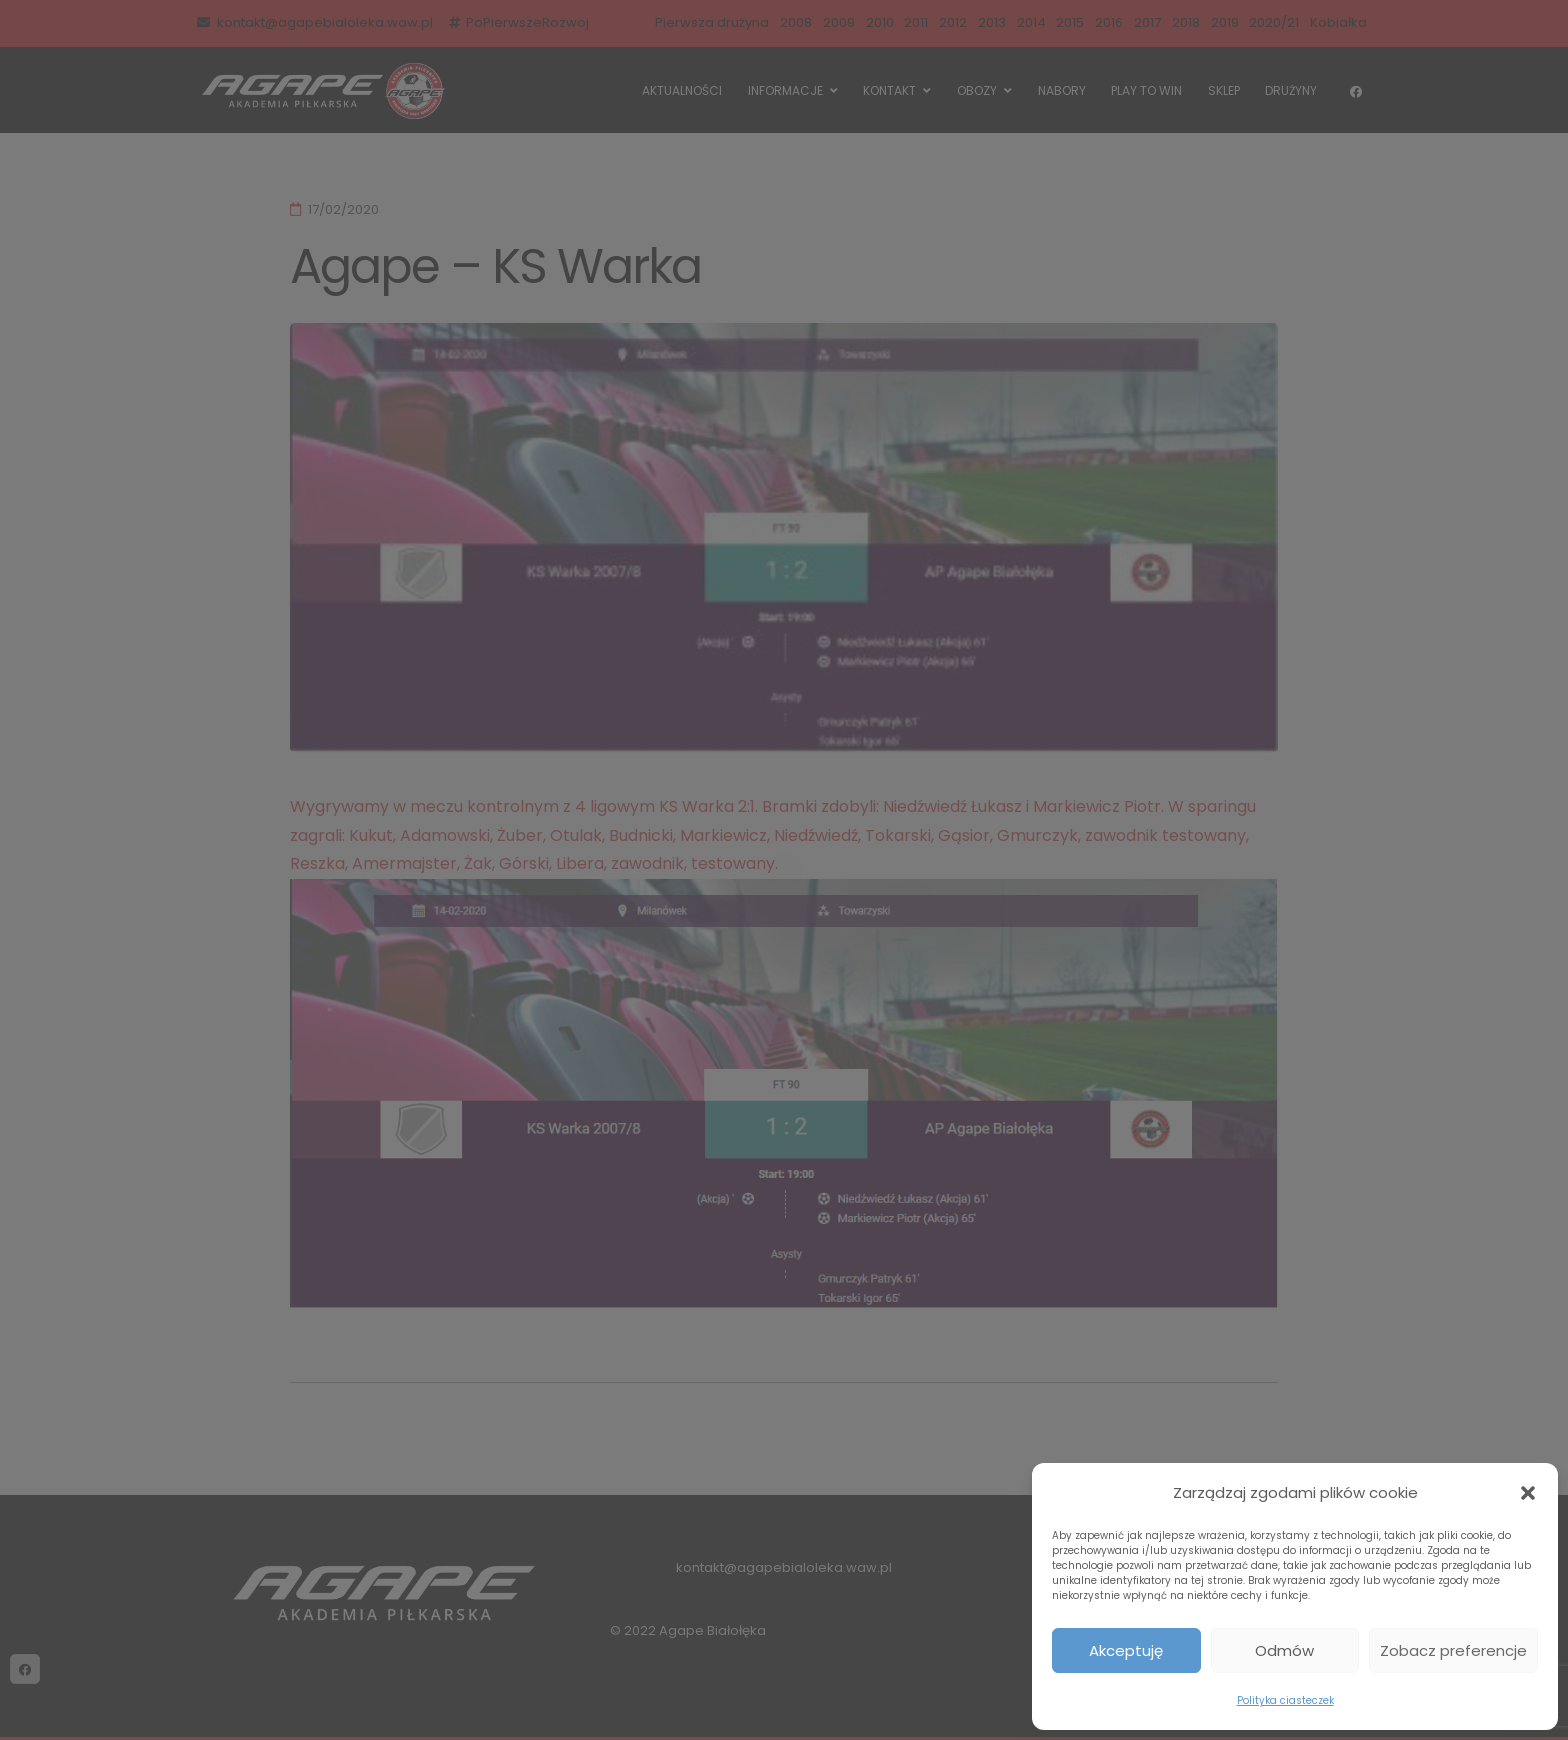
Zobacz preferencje (1453, 1650)
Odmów (1284, 1650)
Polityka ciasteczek (1285, 1700)
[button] (1528, 1493)
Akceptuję (1126, 1650)
